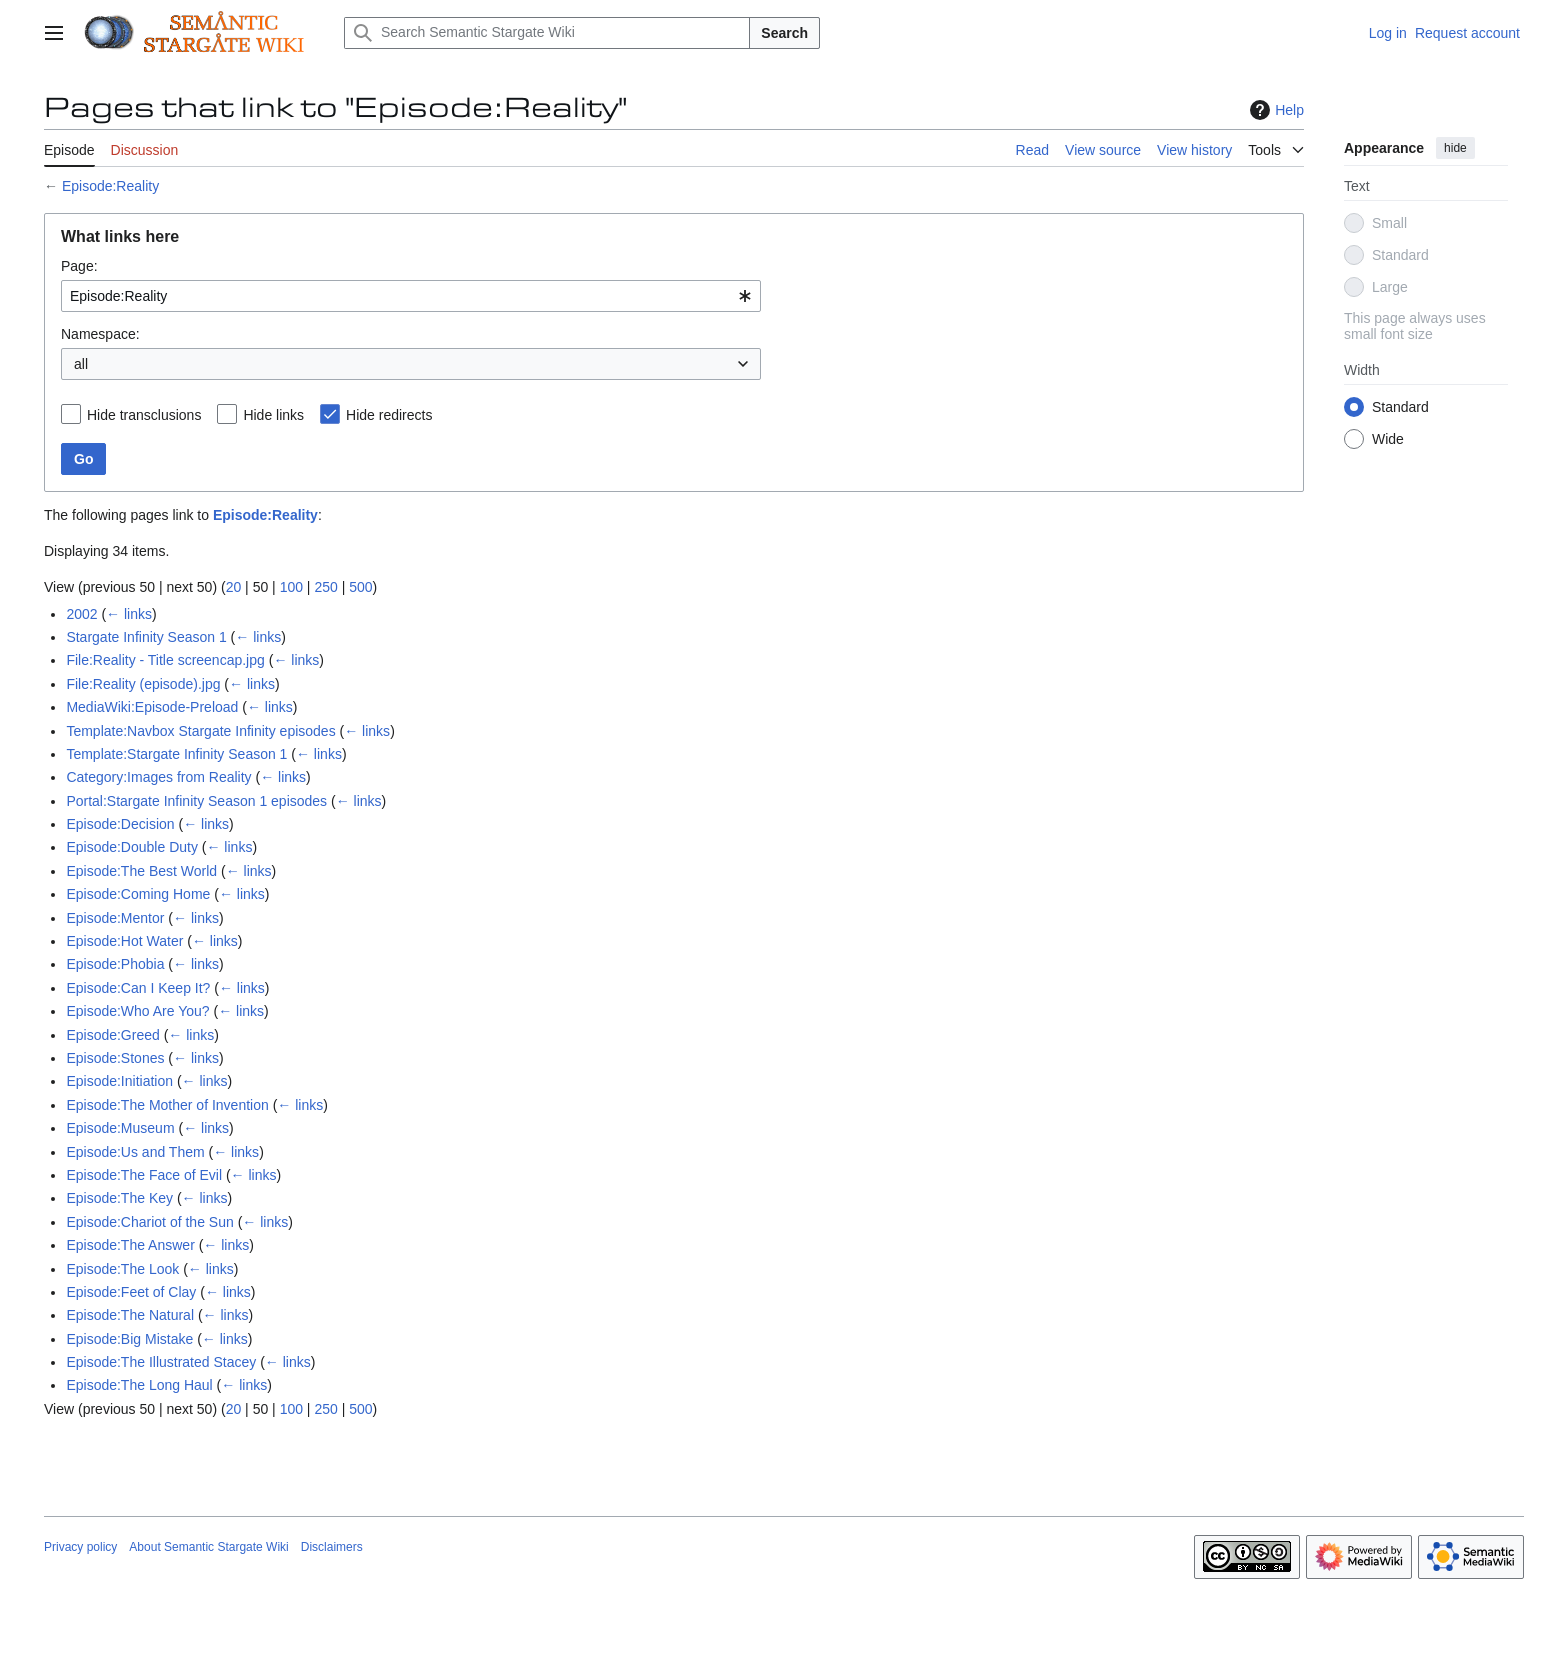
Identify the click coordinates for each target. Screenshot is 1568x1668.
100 (291, 587)
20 (234, 587)
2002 (81, 614)
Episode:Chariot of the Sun (149, 1222)
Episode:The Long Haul (139, 1385)
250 (325, 587)
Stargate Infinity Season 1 (146, 637)
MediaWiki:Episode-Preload (152, 707)
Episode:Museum (120, 1128)
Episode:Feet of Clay (131, 1292)
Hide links (273, 415)
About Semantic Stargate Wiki (208, 1547)
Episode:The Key (119, 1198)
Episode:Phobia (115, 964)
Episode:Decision (120, 824)
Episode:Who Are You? (137, 1011)
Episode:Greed (112, 1035)
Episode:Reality (110, 186)
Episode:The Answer (130, 1245)
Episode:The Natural (130, 1315)
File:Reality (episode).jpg (143, 684)
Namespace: (100, 334)
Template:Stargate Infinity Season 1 (176, 754)
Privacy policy (80, 1547)
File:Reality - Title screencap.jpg (165, 660)
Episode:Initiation (119, 1081)
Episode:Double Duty (132, 847)
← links (129, 614)
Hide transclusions (144, 415)
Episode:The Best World (141, 871)
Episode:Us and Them (135, 1152)
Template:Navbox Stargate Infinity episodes (200, 731)
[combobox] (411, 296)
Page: (79, 266)
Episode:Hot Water (124, 941)
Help (1274, 110)
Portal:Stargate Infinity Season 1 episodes (196, 801)
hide (1455, 148)
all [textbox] (81, 364)
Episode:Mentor (115, 918)
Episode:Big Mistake (129, 1339)
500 (360, 587)
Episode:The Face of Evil (144, 1175)
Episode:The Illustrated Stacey (161, 1362)
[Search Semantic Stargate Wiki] (547, 33)
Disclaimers (332, 1547)
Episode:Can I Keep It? (138, 988)
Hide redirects (389, 415)
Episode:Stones (115, 1058)
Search (784, 33)
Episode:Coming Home (138, 894)
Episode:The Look (122, 1269)
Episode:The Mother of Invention (167, 1105)
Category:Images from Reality (158, 777)
